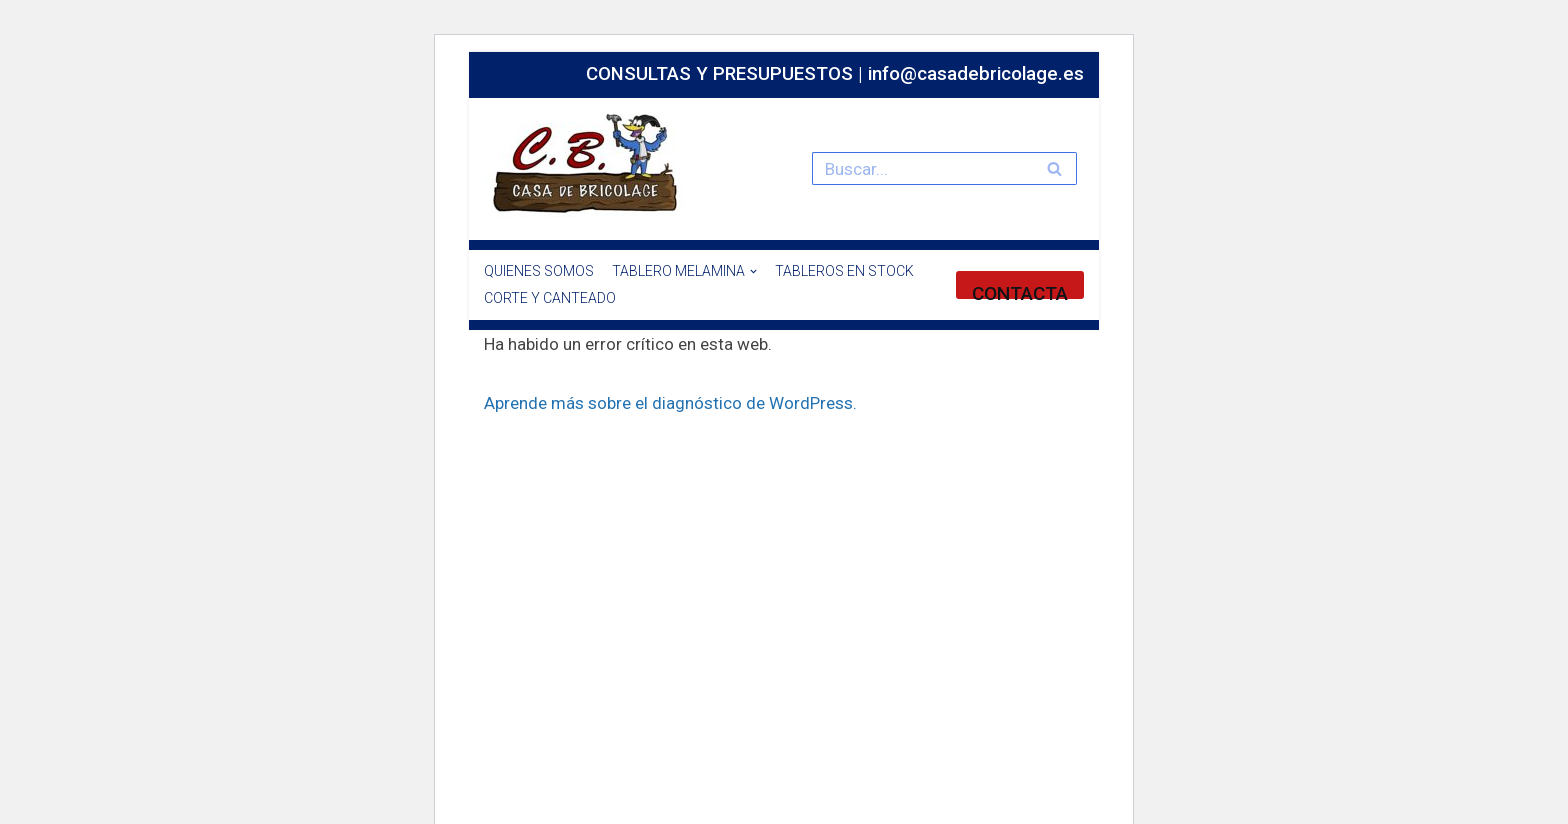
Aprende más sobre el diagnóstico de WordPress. (670, 403)
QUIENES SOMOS (539, 271)
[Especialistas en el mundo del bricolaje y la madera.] (589, 164)
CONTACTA (1020, 290)
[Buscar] (922, 168)
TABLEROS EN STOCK (844, 271)
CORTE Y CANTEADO (550, 298)
